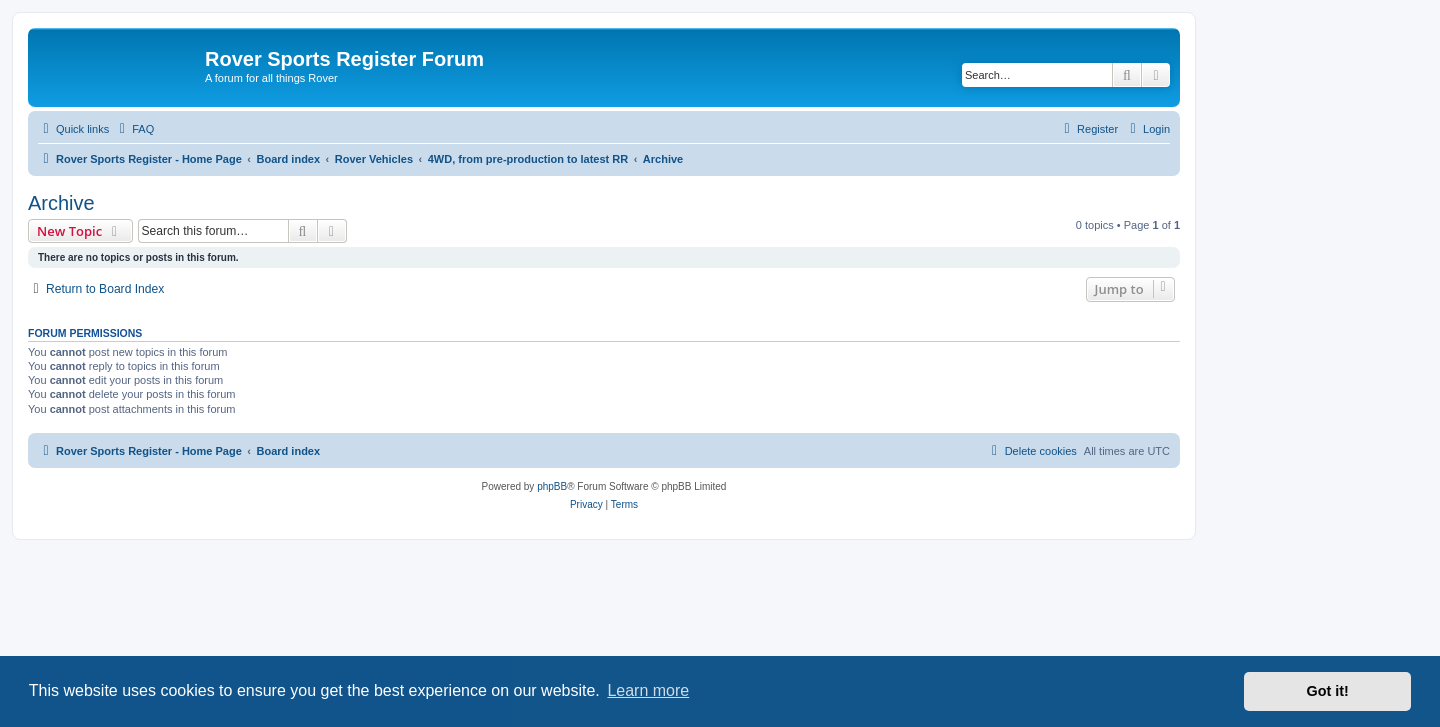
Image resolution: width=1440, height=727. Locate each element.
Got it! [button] (1328, 691)
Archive (61, 203)
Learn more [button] (648, 690)
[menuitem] (134, 129)
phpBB (552, 486)
